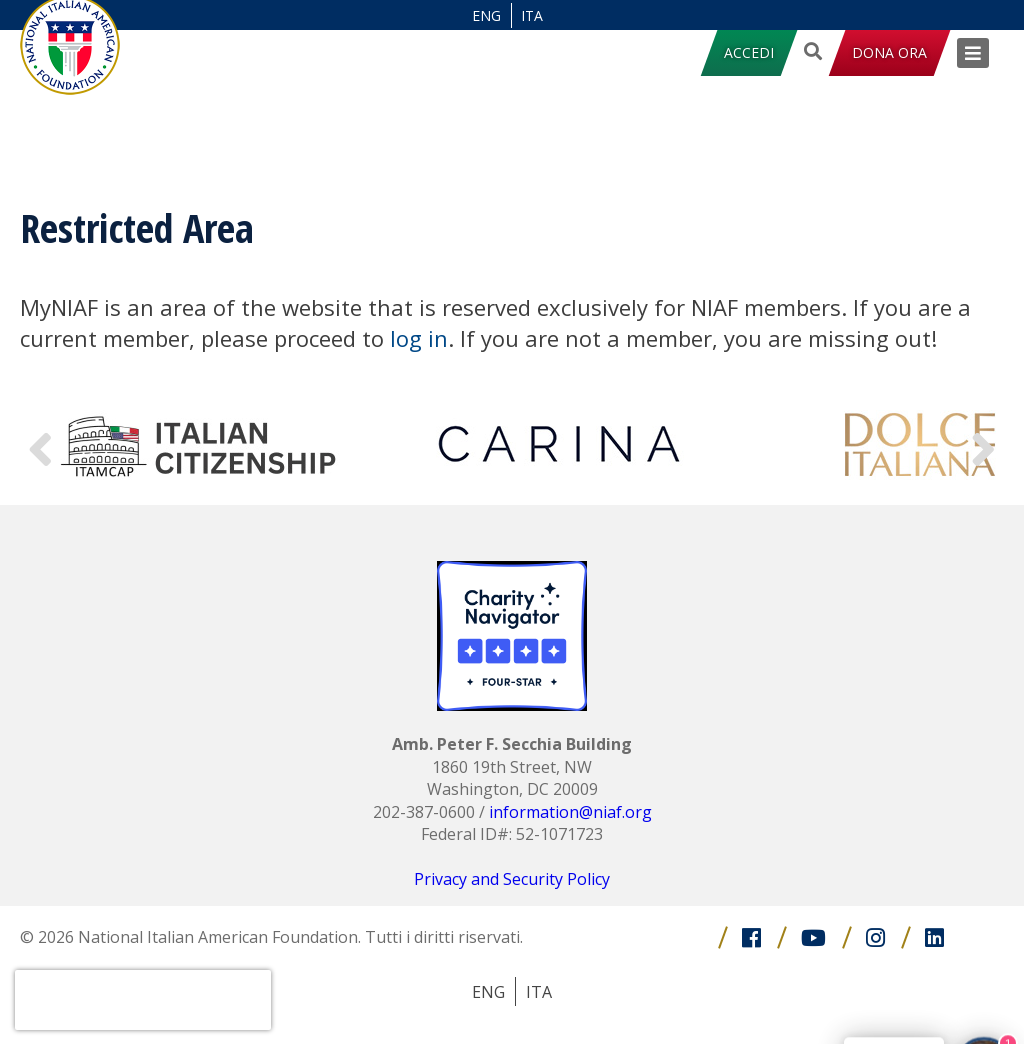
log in (419, 338)
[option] (200, 445)
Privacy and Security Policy (512, 879)
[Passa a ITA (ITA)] (533, 15)
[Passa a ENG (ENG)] (487, 15)
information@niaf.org (570, 812)
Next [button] (984, 445)
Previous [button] (40, 445)
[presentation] (143, 1000)
